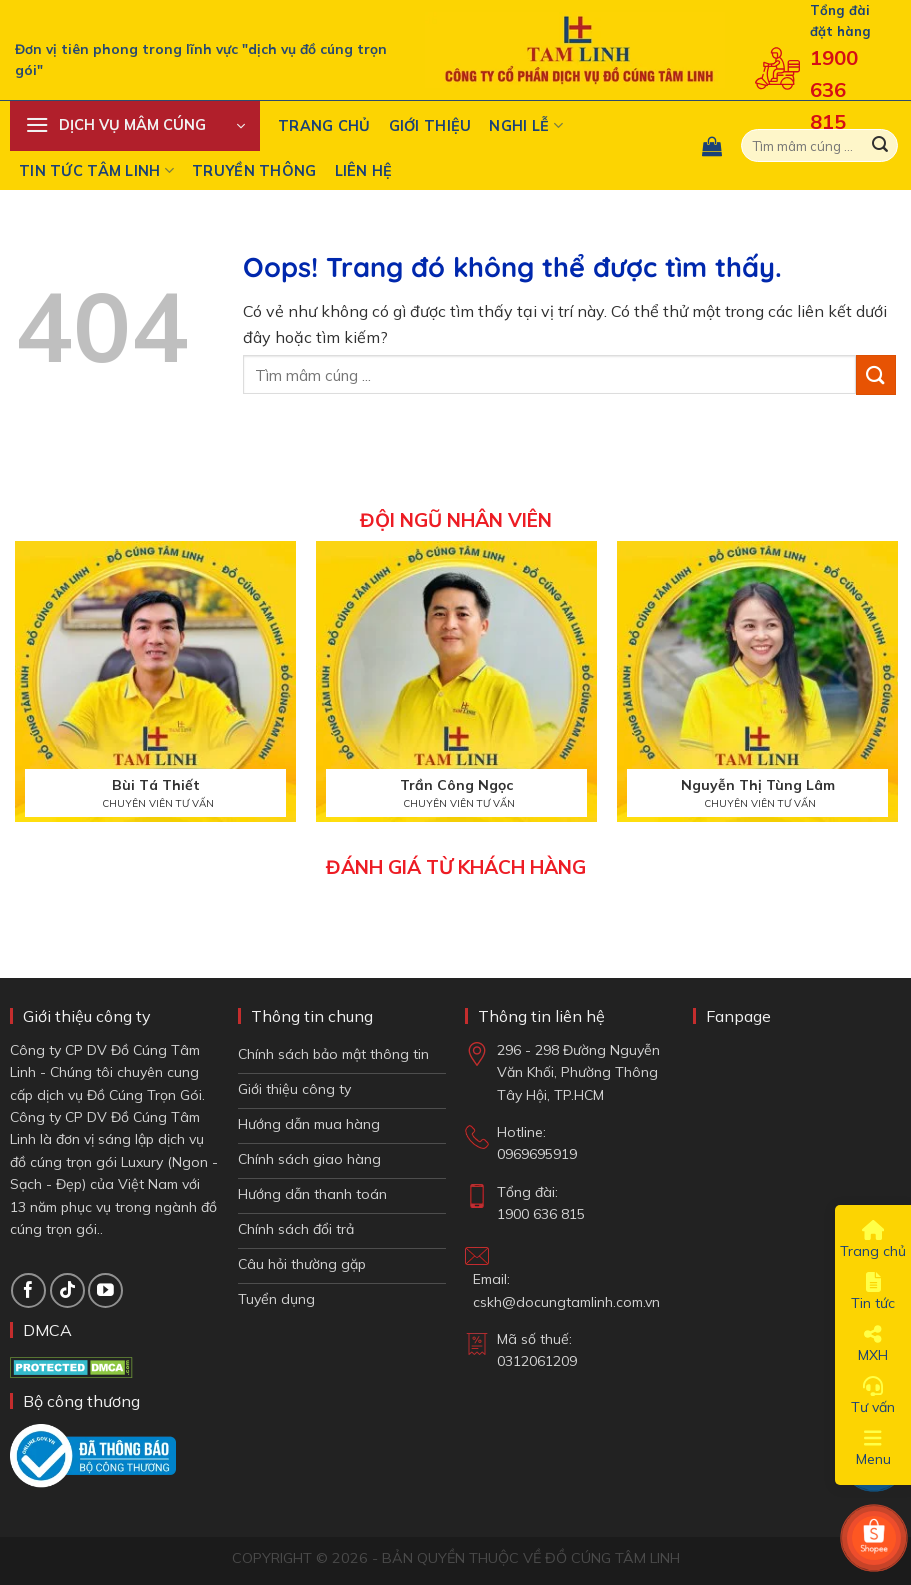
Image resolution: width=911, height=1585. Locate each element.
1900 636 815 (834, 89)
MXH (873, 1344)
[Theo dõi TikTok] (67, 1290)
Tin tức (873, 1292)
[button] (135, 126)
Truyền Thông (254, 171)
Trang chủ (324, 126)
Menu (873, 1448)
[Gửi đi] (880, 146)
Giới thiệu (430, 126)
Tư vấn (873, 1396)
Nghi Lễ (526, 125)
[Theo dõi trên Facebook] (28, 1290)
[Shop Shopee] (874, 1538)
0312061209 (537, 1361)
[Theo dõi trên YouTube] (105, 1290)
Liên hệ (364, 171)
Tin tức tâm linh (96, 170)
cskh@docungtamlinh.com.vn (566, 1302)
